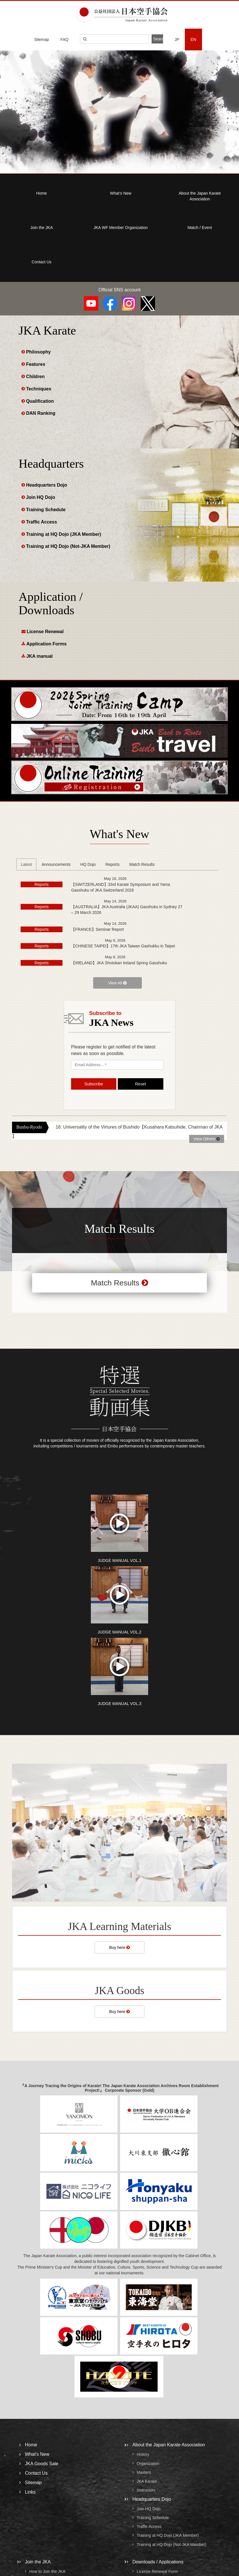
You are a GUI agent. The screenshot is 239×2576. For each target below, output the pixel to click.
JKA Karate (147, 2481)
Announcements (56, 864)
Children (35, 376)
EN (193, 39)
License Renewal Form (157, 2571)
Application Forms (46, 643)
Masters (144, 2472)
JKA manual (39, 656)
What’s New (120, 193)
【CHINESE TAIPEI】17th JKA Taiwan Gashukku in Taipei (123, 946)
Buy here (119, 1947)
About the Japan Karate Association (168, 2444)
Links (30, 2492)
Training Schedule (46, 509)
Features (35, 364)
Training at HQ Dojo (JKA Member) (63, 534)
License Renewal (45, 631)
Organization (148, 2463)
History (143, 2454)
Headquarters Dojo (46, 485)
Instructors (146, 2490)
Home (41, 193)
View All (117, 983)
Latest (26, 864)
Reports (112, 864)
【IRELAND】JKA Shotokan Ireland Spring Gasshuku (119, 963)
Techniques (38, 388)
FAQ (64, 39)
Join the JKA (41, 227)
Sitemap (41, 39)
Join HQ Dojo (40, 497)
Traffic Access (41, 521)
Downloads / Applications (157, 2561)
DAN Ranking (40, 413)
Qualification (40, 401)
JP (177, 39)
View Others (206, 1139)
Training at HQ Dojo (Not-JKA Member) (68, 546)
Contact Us (41, 262)
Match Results (142, 864)
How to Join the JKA (47, 2571)
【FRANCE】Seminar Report (97, 929)
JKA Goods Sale (41, 2463)
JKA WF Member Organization (120, 227)
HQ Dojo (88, 864)
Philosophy (38, 351)
